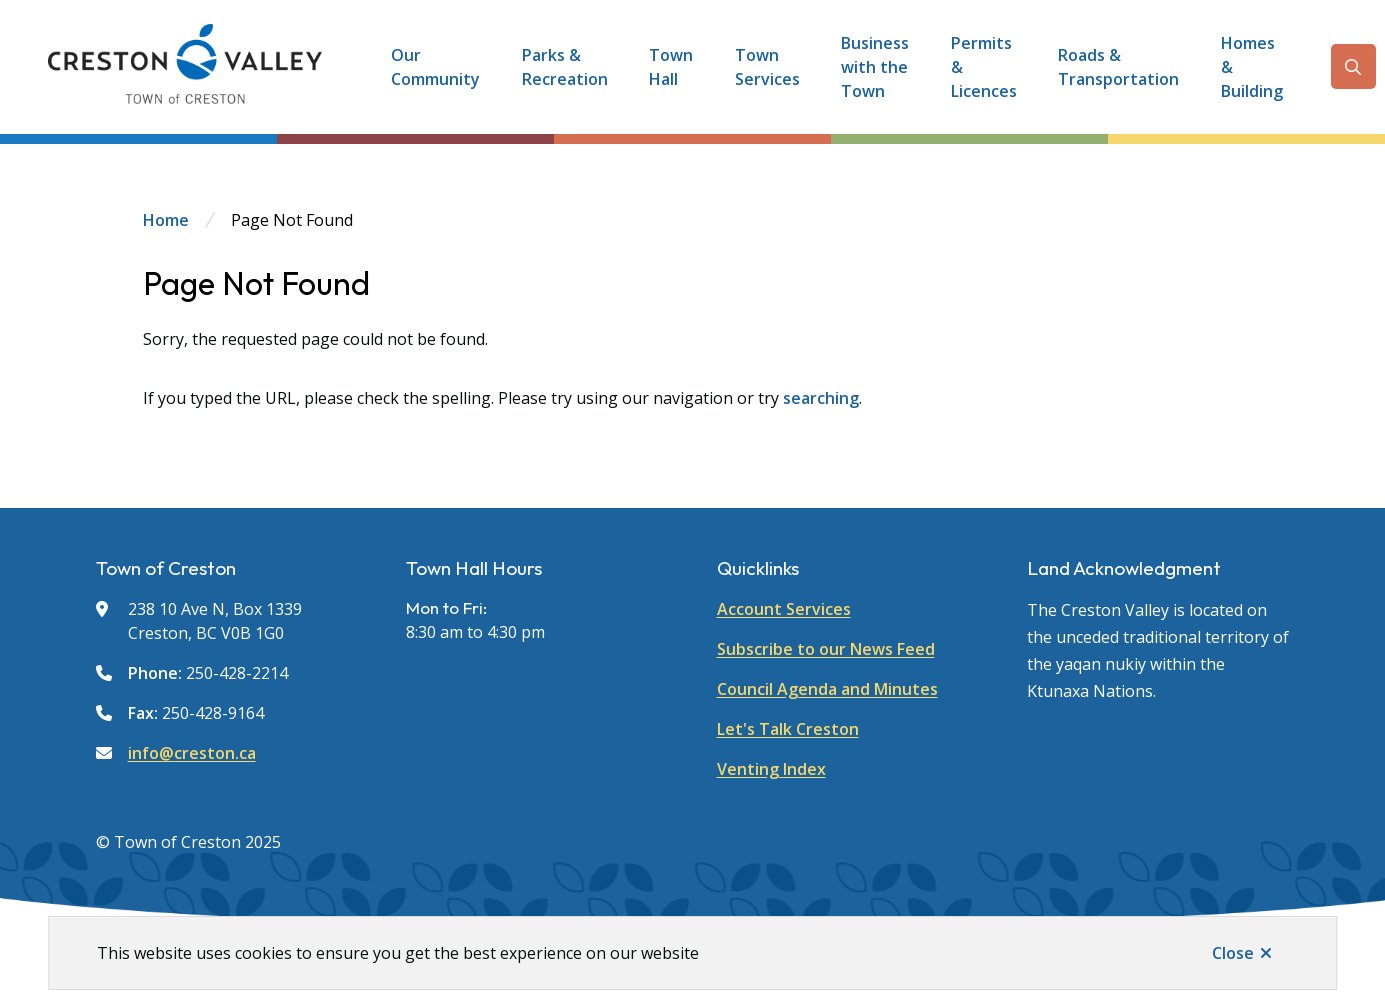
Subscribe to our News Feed (826, 649)
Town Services (767, 67)
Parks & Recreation (565, 67)
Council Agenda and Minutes (827, 689)
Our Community (435, 67)
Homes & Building (1252, 67)
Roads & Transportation (1118, 67)
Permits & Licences (984, 67)
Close (1233, 953)
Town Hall (671, 67)
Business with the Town (875, 67)
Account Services (784, 609)
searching (821, 398)
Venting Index (771, 769)
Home (166, 220)
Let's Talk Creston (788, 729)
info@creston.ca (192, 753)
